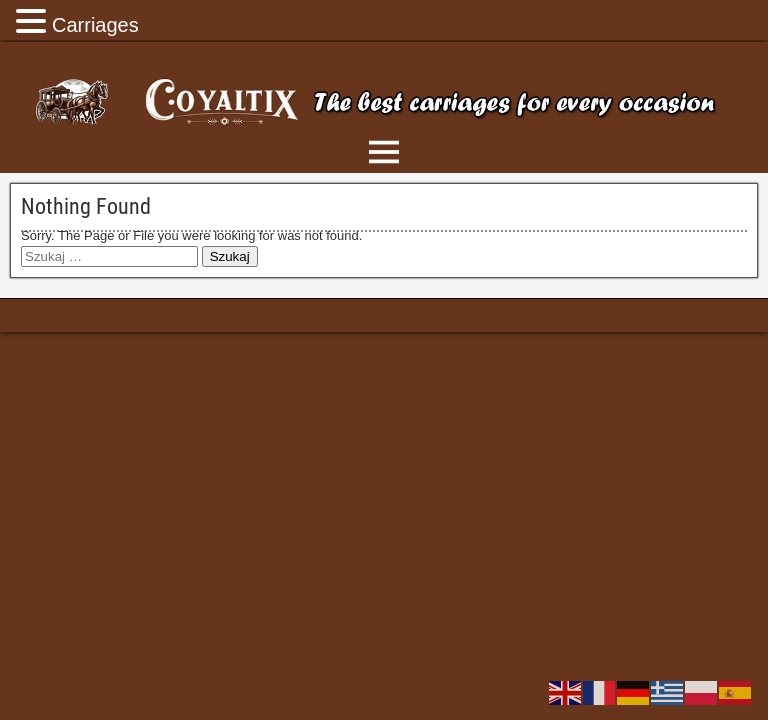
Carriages (95, 25)
